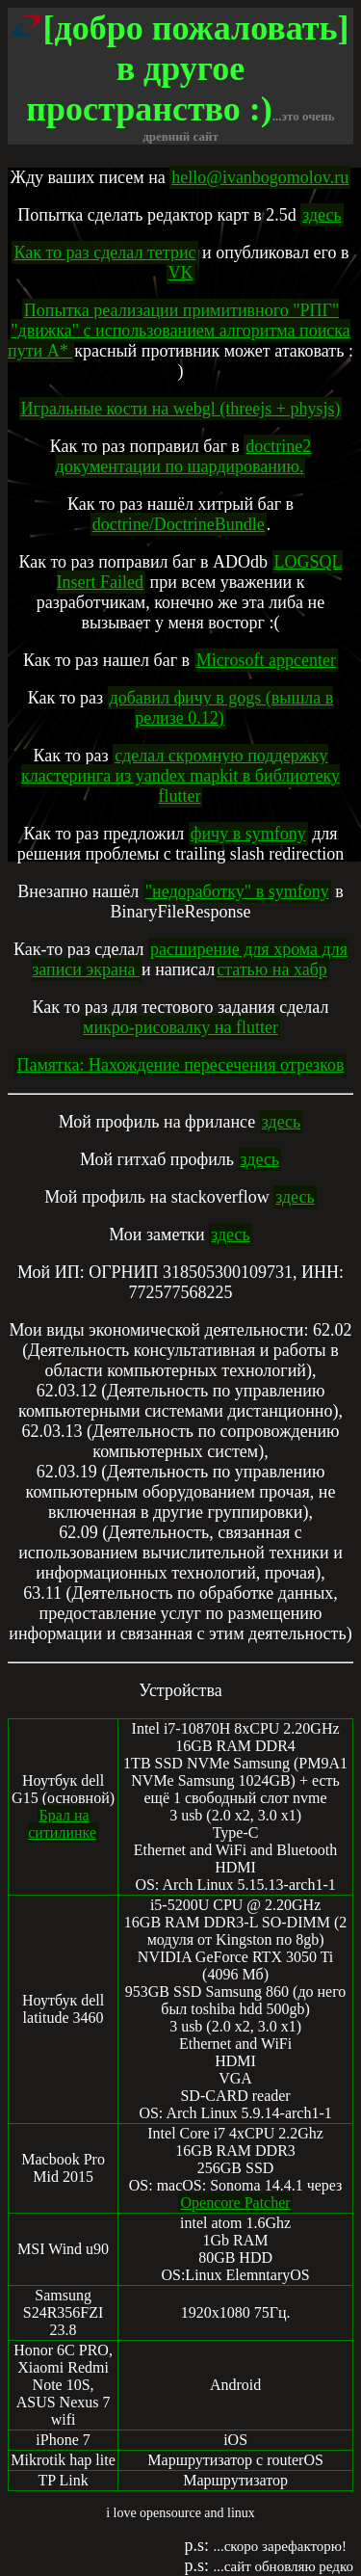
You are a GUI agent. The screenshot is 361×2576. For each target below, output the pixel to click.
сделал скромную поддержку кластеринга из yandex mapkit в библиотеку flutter (180, 776)
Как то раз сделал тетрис (104, 252)
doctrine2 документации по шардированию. (184, 456)
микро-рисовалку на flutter (180, 1027)
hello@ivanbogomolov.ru (259, 177)
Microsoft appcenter (266, 660)
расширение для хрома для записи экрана (190, 959)
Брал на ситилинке (62, 1824)
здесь (322, 215)
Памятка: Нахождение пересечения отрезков (180, 1065)
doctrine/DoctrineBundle (178, 524)
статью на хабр (272, 969)
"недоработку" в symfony (237, 891)
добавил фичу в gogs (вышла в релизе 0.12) (222, 708)
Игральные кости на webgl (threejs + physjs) (181, 408)
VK (180, 272)
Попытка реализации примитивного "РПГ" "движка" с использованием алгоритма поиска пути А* (179, 330)
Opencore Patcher (235, 2202)
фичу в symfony (248, 833)
